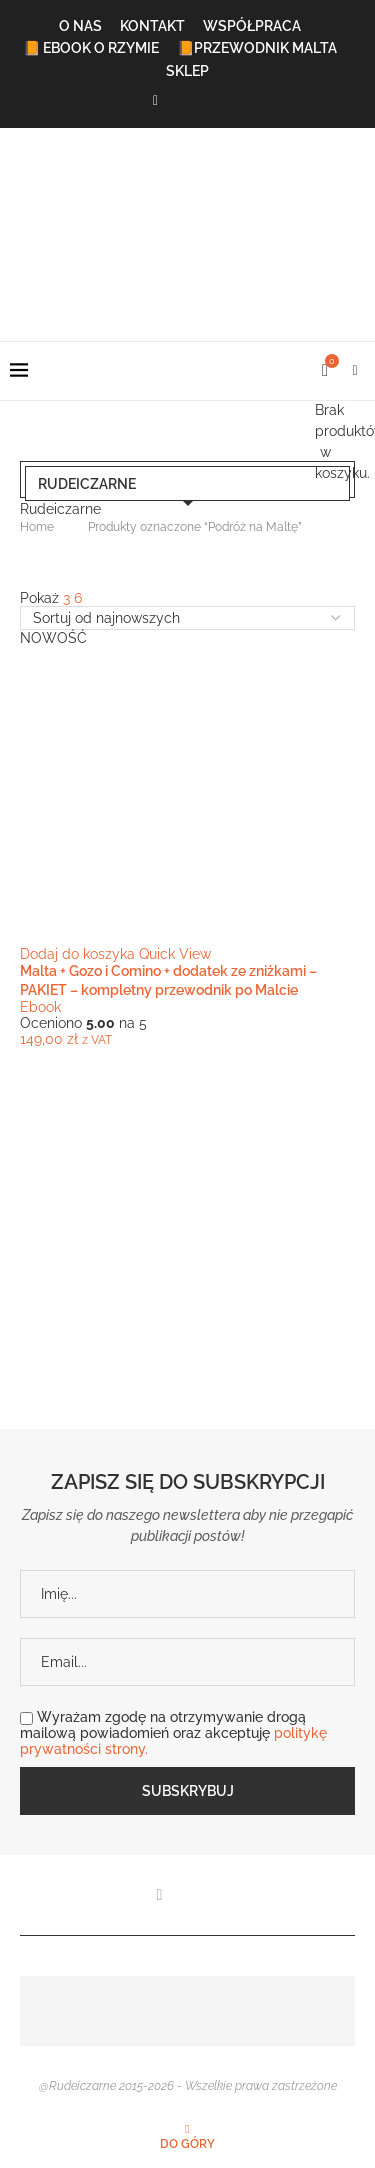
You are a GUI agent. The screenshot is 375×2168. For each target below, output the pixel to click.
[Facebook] (155, 100)
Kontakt (152, 26)
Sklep (187, 71)
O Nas (80, 26)
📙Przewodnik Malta (257, 48)
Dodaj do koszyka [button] (77, 954)
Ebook (40, 1007)
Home (37, 527)
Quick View (175, 954)
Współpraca (252, 26)
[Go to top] (187, 2143)
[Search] (355, 371)
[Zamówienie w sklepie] (187, 618)
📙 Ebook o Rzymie (91, 48)
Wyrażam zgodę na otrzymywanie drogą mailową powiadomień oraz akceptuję (173, 1733)
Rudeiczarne (87, 484)
